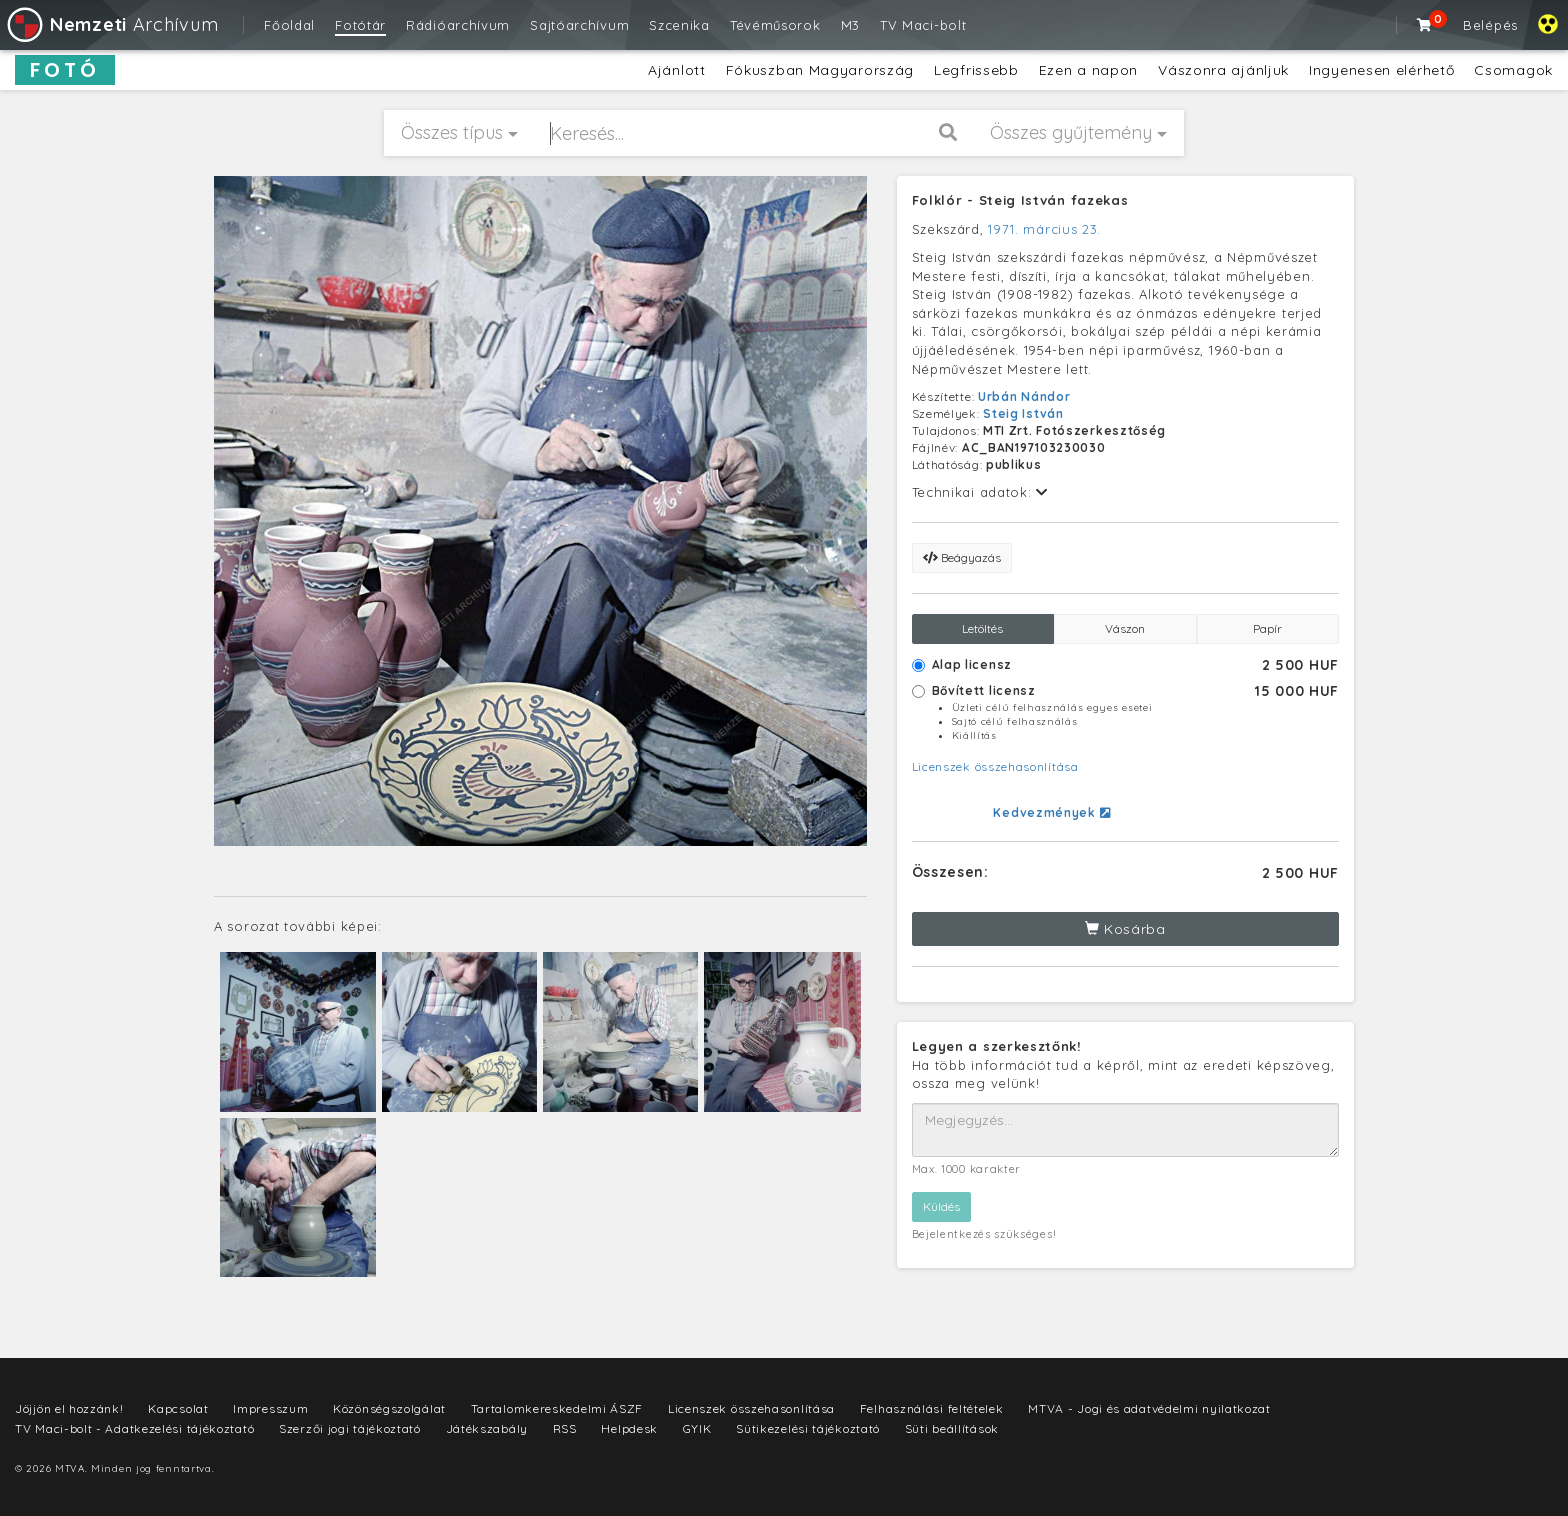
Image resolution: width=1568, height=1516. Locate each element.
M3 (850, 25)
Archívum (111, 24)
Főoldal (289, 25)
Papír (1267, 628)
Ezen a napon (1088, 70)
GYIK (697, 1428)
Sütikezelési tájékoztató (808, 1428)
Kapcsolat (178, 1408)
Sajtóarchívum (579, 25)
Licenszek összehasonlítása (995, 766)
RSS (565, 1428)
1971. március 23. (1044, 229)
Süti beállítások (952, 1428)
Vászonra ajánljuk (1223, 70)
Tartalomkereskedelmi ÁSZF (557, 1408)
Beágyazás (962, 557)
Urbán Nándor (1024, 396)
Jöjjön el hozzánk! (69, 1408)
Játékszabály (487, 1428)
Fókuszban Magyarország (820, 70)
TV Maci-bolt (923, 25)
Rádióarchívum (458, 25)
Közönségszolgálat (389, 1408)
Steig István (1023, 413)
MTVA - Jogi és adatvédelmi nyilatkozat (1149, 1408)
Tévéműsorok (775, 25)
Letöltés (982, 628)
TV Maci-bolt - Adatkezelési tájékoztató (134, 1428)
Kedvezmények (1051, 812)
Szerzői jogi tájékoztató (350, 1428)
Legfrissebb (976, 70)
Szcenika (679, 25)
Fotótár (360, 25)
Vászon (1125, 628)
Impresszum (270, 1408)
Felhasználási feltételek (932, 1408)
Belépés (1490, 25)
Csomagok (1513, 70)
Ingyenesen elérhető (1381, 70)
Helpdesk (629, 1428)
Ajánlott (677, 70)
